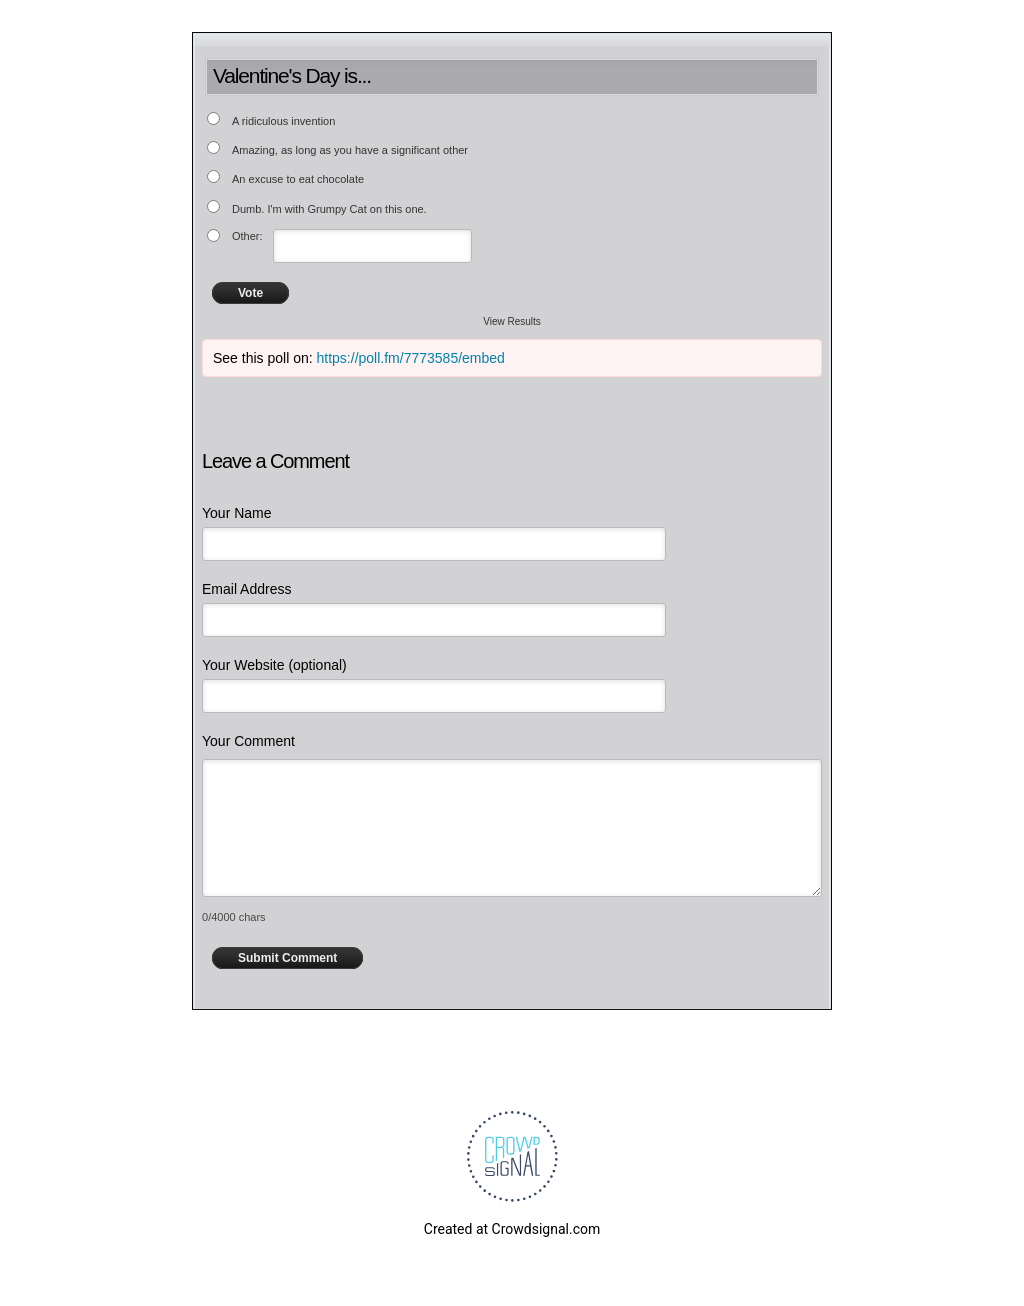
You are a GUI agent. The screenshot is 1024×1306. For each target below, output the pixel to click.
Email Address (246, 589)
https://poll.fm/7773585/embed (411, 358)
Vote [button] (250, 293)
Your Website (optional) (274, 665)
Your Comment (248, 741)
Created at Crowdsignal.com (512, 1229)
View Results (512, 321)
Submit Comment (287, 958)
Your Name (237, 513)
